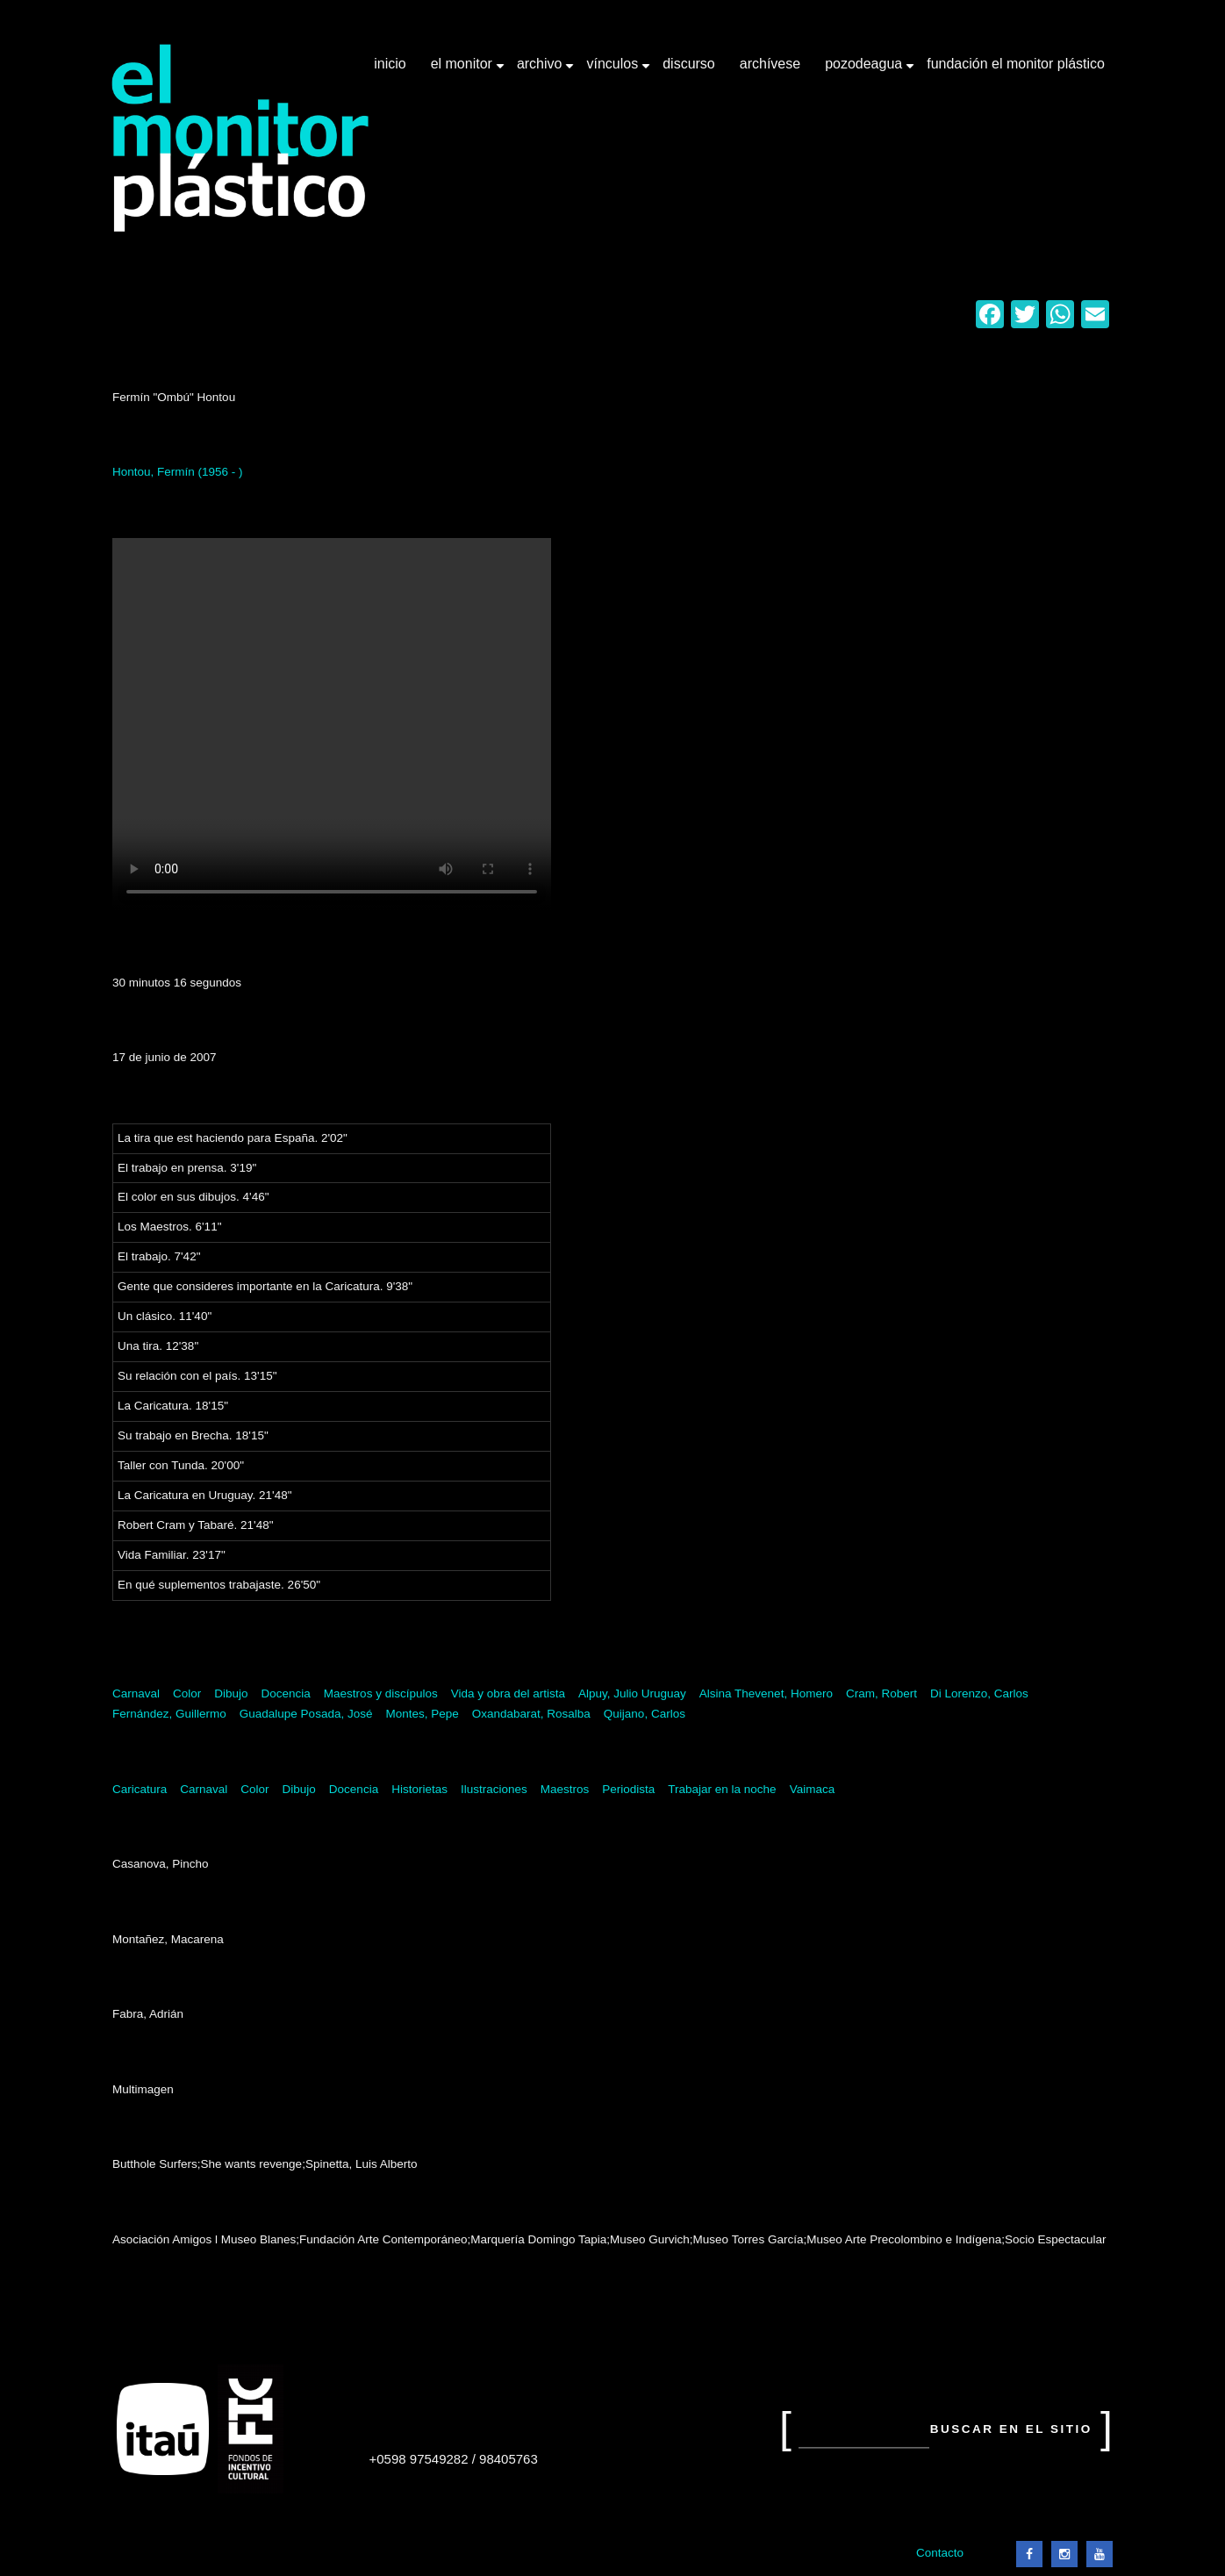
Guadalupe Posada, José (306, 1713)
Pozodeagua (865, 70)
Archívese (770, 63)
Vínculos (613, 70)
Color (187, 1693)
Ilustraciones (494, 1789)
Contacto (940, 2552)
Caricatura (139, 1789)
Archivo (541, 70)
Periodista (628, 1789)
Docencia (286, 1693)
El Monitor (463, 70)
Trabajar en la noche (722, 1789)
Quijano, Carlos (644, 1713)
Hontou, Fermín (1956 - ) (177, 471)
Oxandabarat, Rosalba (531, 1713)
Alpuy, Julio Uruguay (632, 1693)
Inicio (389, 63)
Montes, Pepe (421, 1713)
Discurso (689, 63)
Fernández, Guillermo (169, 1713)
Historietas (419, 1789)
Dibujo (230, 1693)
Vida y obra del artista (508, 1693)
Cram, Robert (881, 1693)
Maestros (565, 1789)
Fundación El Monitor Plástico (1016, 63)
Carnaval (136, 1693)
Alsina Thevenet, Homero (766, 1693)
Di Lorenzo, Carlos (979, 1693)
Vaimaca (812, 1789)
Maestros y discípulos (381, 1693)
